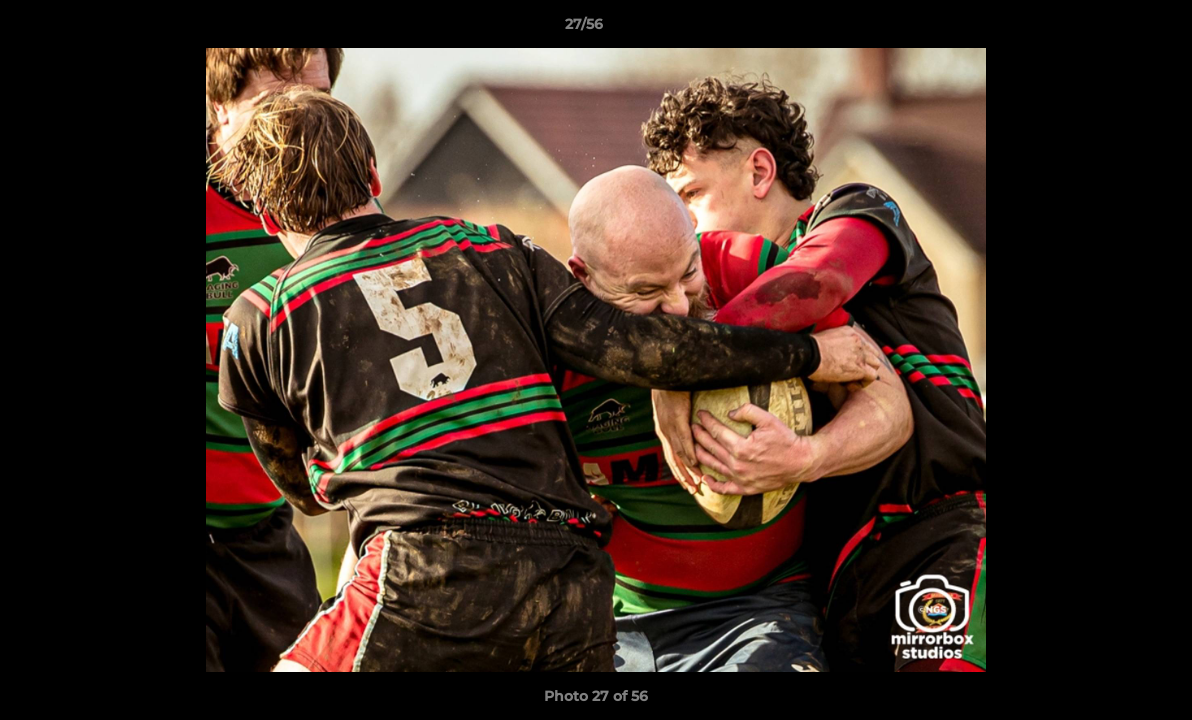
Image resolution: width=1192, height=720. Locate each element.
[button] (1108, 29)
